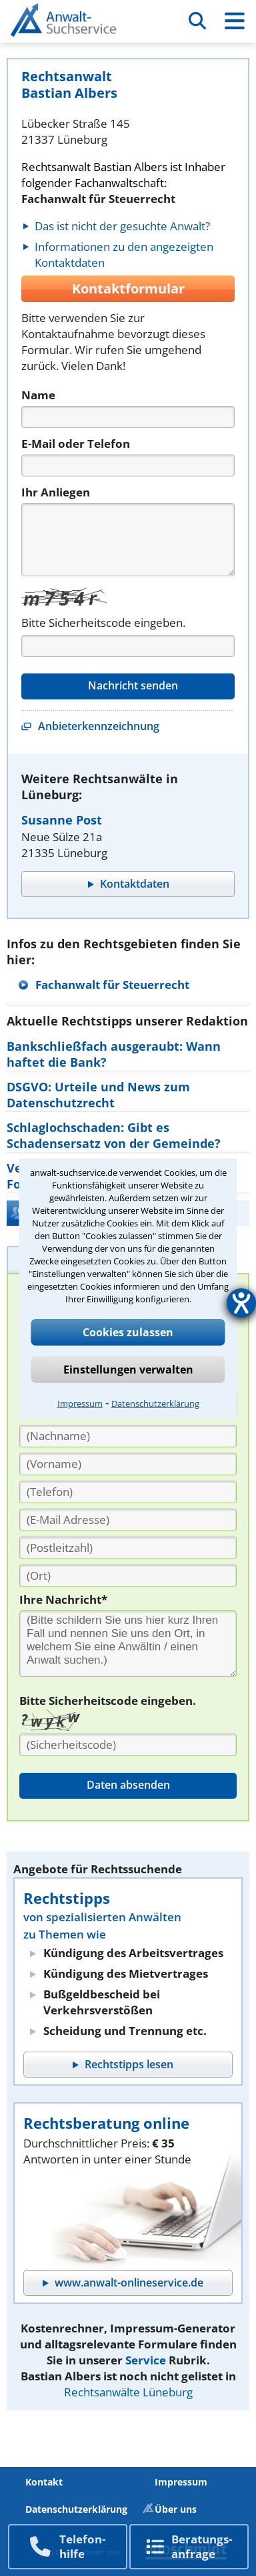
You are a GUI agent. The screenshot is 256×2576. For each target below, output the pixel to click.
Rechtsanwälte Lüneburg (128, 2392)
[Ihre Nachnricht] (128, 1643)
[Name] (128, 417)
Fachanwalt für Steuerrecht (112, 984)
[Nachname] (128, 1436)
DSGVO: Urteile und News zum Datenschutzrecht (98, 1095)
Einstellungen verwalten (128, 1369)
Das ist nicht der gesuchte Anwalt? (122, 226)
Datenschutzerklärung (155, 1403)
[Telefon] (128, 465)
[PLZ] (128, 1548)
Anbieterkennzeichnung (98, 726)
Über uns (176, 2509)
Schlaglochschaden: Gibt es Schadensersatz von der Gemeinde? (114, 1135)
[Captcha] (128, 646)
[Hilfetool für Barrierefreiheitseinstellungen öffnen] (241, 1303)
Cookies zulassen (128, 1332)
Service (145, 2360)
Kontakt (44, 2482)
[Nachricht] (128, 539)
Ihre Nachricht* (63, 1599)
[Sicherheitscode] (128, 1745)
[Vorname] (128, 1464)
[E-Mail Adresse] (128, 1520)
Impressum (80, 1403)
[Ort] (128, 1575)
